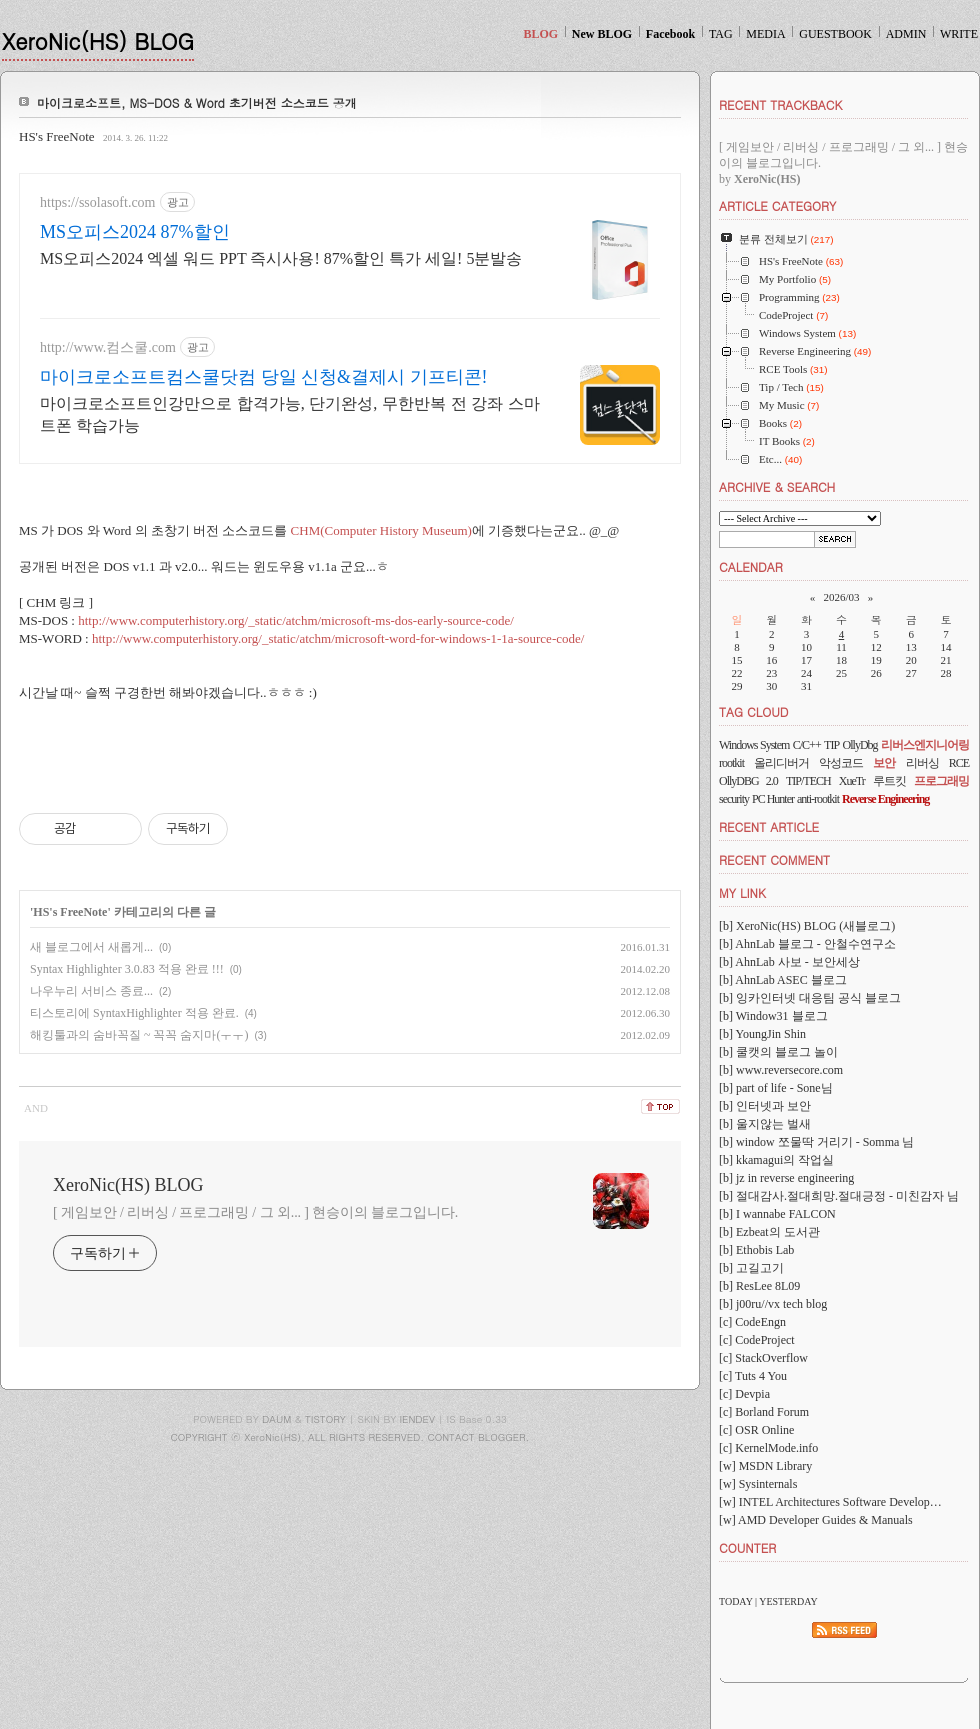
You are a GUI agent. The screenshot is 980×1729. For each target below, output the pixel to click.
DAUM (276, 1419)
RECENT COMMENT (774, 859)
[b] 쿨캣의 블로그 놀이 (778, 1052)
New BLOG (602, 34)
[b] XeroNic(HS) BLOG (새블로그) (807, 926)
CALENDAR (751, 566)
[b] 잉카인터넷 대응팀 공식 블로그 (810, 998)
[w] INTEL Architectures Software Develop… (830, 1502)
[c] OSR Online (756, 1430)
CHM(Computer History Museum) (381, 530)
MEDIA (765, 34)
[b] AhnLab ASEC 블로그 (783, 980)
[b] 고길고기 (751, 1268)
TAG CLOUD (754, 711)
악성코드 (841, 763)
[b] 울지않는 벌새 (765, 1124)
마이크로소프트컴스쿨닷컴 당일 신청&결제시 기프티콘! (264, 377)
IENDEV (417, 1419)
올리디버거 (781, 763)
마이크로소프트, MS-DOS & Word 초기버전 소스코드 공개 (197, 102)
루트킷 (889, 781)
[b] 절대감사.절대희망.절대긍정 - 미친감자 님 (839, 1196)
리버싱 (922, 763)
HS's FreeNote (57, 136)
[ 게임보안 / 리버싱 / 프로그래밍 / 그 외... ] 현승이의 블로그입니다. (255, 1212)
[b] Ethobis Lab (756, 1250)
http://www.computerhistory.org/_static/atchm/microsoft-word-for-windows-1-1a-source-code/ (338, 638)
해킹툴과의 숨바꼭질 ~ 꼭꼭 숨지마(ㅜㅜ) (139, 1035)
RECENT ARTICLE (769, 826)
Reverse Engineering (885, 799)
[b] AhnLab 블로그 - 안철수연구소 (807, 944)
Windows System (754, 745)
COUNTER (747, 1547)
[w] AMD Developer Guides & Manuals (816, 1520)
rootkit (731, 763)
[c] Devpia (744, 1394)
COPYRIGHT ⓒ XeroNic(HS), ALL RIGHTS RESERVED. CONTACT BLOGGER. (350, 1437)
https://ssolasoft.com (98, 202)
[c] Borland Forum (764, 1412)
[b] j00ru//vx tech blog (773, 1304)
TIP (831, 745)
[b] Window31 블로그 (773, 1016)
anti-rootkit (818, 799)
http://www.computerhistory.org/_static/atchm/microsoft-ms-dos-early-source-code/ (296, 620)
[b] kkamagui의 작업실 (776, 1160)
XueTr (852, 781)
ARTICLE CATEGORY (777, 205)
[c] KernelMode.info (768, 1448)
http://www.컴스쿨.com (108, 347)
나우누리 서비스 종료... (91, 991)
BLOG (540, 34)
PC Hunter (773, 799)
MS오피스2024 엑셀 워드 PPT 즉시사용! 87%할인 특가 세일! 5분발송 (281, 258)
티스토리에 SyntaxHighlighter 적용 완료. (134, 1013)
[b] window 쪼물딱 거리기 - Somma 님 (816, 1142)
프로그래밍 (941, 781)
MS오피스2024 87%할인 (135, 232)
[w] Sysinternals (758, 1484)
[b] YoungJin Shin (762, 1034)
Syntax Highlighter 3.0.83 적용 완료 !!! (127, 969)
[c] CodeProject (757, 1340)
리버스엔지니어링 (925, 745)
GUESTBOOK (835, 34)
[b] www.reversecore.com (781, 1070)
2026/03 (841, 597)
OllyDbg (860, 745)
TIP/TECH (808, 781)
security (734, 799)
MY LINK (742, 892)
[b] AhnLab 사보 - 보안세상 (789, 962)
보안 (884, 763)
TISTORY (325, 1419)
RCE (959, 763)
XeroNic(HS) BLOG (98, 40)
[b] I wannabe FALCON (777, 1214)
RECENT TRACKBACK (780, 104)
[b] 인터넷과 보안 (765, 1106)
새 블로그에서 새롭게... (91, 947)
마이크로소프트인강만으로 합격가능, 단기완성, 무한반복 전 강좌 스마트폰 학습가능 (290, 414)
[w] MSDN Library (765, 1466)
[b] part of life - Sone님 (776, 1088)
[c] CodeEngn (752, 1322)
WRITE (959, 34)
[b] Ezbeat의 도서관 (769, 1232)
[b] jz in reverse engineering (786, 1178)
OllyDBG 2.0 (748, 781)
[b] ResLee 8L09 (759, 1286)
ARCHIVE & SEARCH (777, 486)
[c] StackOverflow (763, 1358)
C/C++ (807, 745)
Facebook (670, 34)
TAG (721, 34)
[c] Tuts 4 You (753, 1376)
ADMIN (906, 34)
